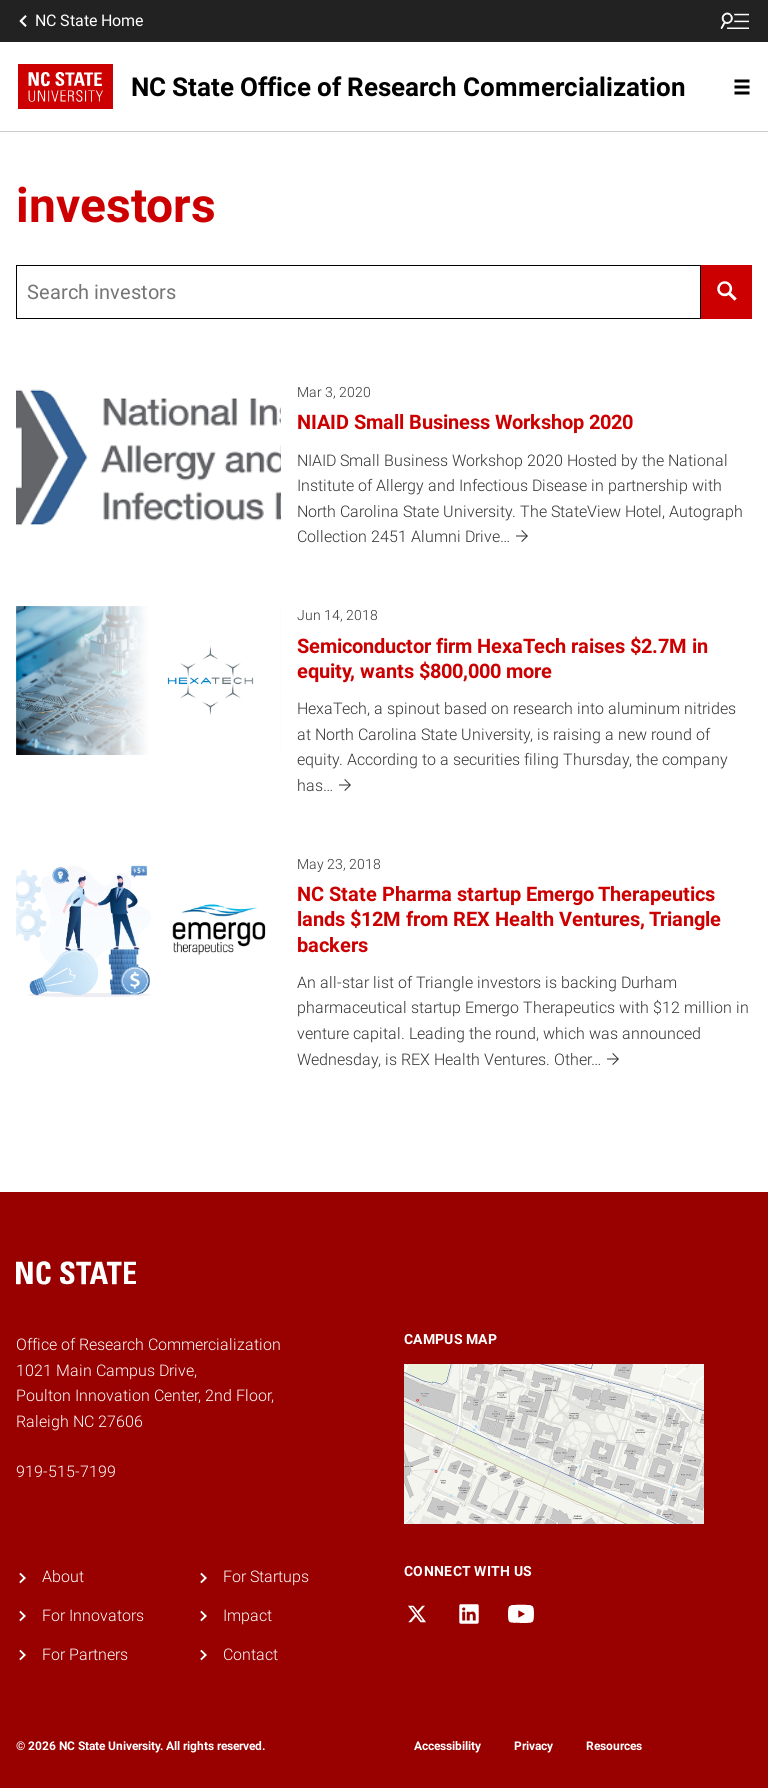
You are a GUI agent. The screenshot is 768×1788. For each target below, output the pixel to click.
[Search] (726, 292)
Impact (247, 1615)
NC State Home (79, 21)
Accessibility (447, 1746)
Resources (614, 1746)
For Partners (85, 1654)
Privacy (533, 1746)
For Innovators (93, 1615)
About (63, 1576)
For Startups (266, 1576)
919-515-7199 (66, 1471)
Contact (250, 1654)
